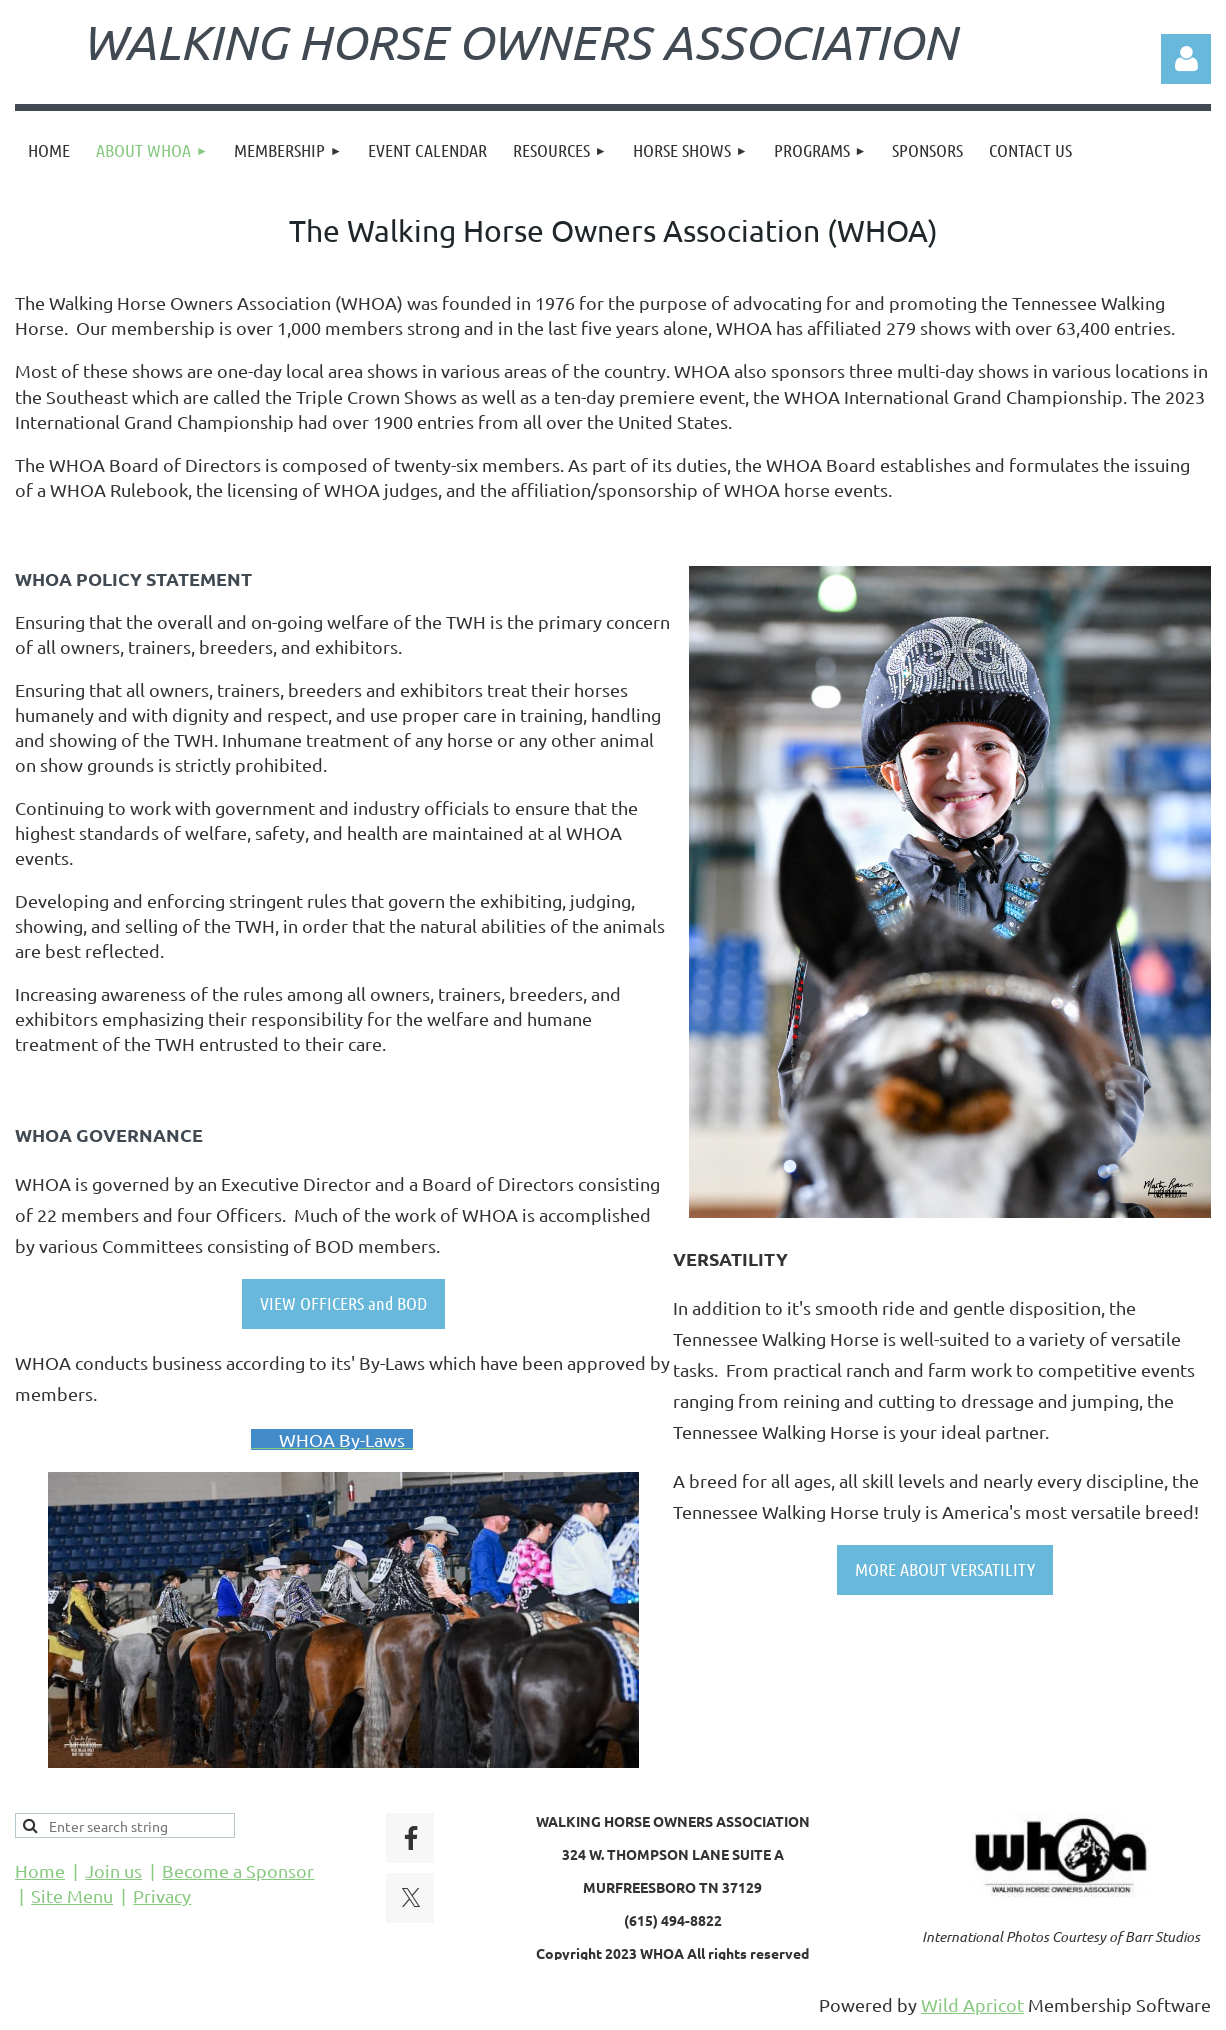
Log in (1186, 59)
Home (40, 1870)
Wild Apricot (972, 2004)
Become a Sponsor (238, 1870)
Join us (113, 1870)
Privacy (162, 1895)
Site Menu (72, 1895)
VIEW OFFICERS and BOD (343, 1303)
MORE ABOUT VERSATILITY (945, 1569)
